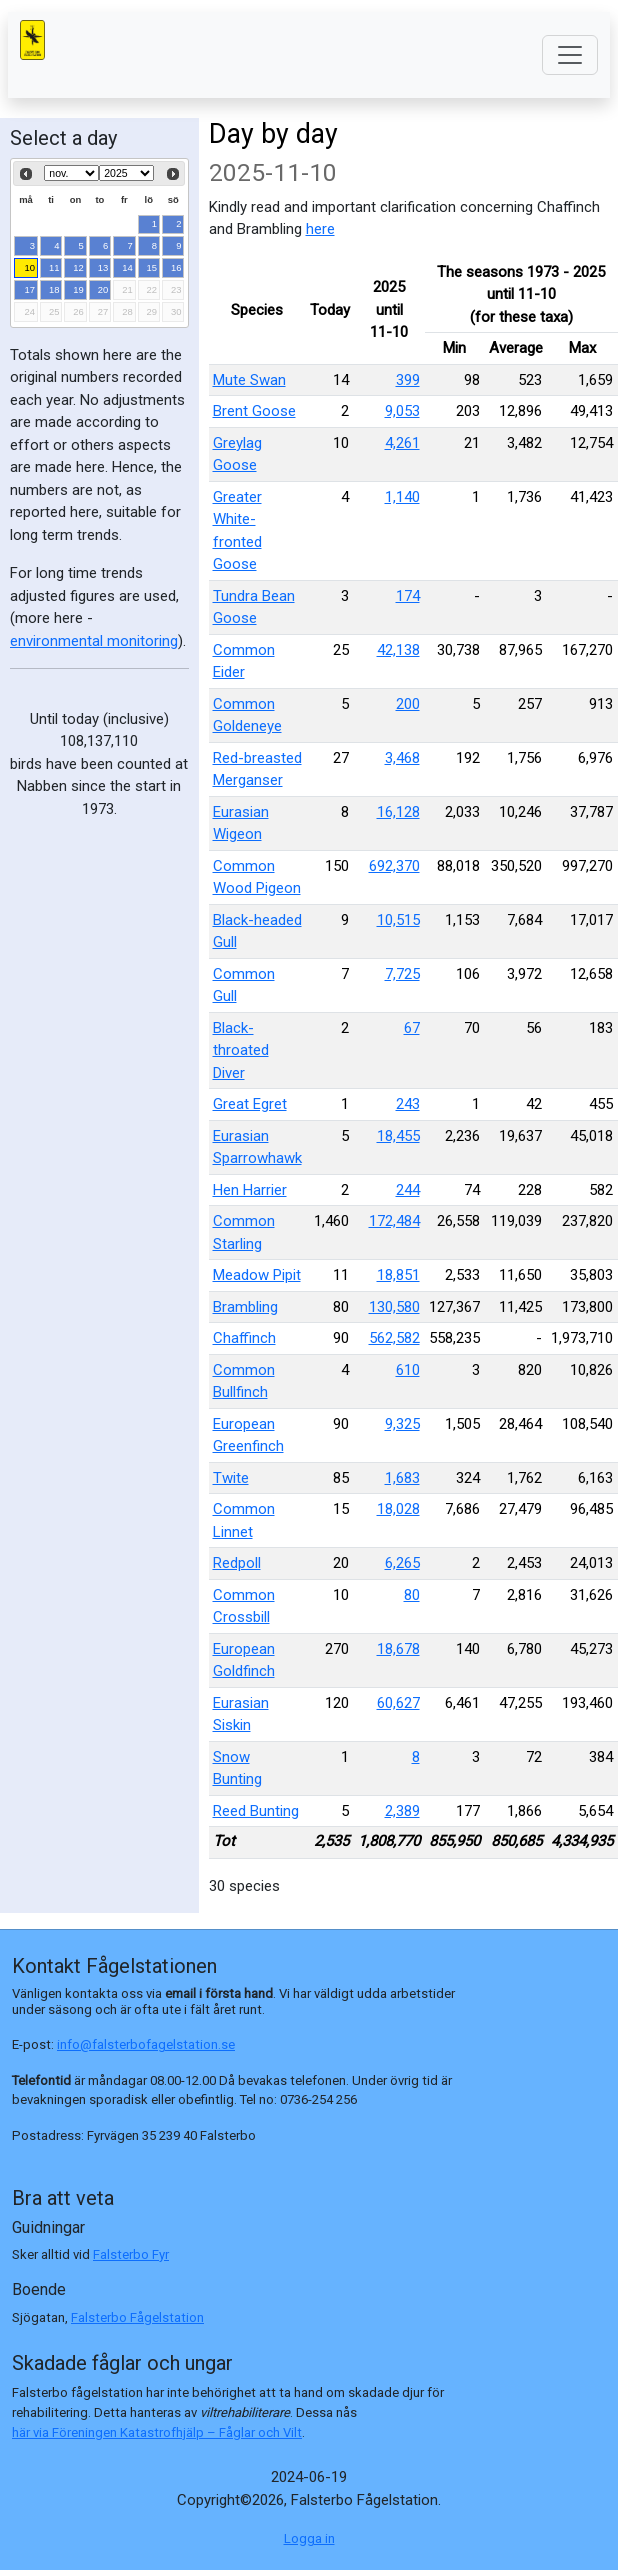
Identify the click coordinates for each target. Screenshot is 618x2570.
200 (408, 704)
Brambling (245, 1307)
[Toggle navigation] (570, 55)
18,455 (398, 1136)
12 (78, 267)
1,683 (402, 1478)
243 (408, 1104)
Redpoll (237, 1563)
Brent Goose (254, 411)
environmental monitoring (94, 641)
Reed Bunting (256, 1811)
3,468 (402, 758)
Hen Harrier (250, 1190)
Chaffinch (244, 1338)
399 (408, 380)
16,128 (398, 812)
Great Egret (250, 1104)
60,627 (398, 1703)
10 (30, 267)
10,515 (398, 920)
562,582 (394, 1338)
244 (408, 1190)
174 (408, 596)
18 (54, 289)
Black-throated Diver (241, 1050)
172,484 (394, 1221)
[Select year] (126, 173)
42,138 (398, 650)
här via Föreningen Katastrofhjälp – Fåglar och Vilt (157, 2432)
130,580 (394, 1307)
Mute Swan (249, 380)
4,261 (402, 443)
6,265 (402, 1563)
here (320, 229)
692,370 (394, 866)
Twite (231, 1478)
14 (127, 267)
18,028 (398, 1509)
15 (152, 267)
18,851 (398, 1275)
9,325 (402, 1424)
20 (103, 289)
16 (176, 267)
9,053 (402, 411)
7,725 (402, 974)
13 (103, 267)
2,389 (402, 1811)
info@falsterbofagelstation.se (146, 2044)
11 (54, 267)
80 (412, 1595)
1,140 (402, 497)
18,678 (398, 1649)
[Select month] (71, 173)
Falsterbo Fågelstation (137, 2317)
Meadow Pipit (257, 1275)
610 (408, 1370)
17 (30, 289)
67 (412, 1028)
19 (78, 289)
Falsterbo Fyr (131, 2254)
